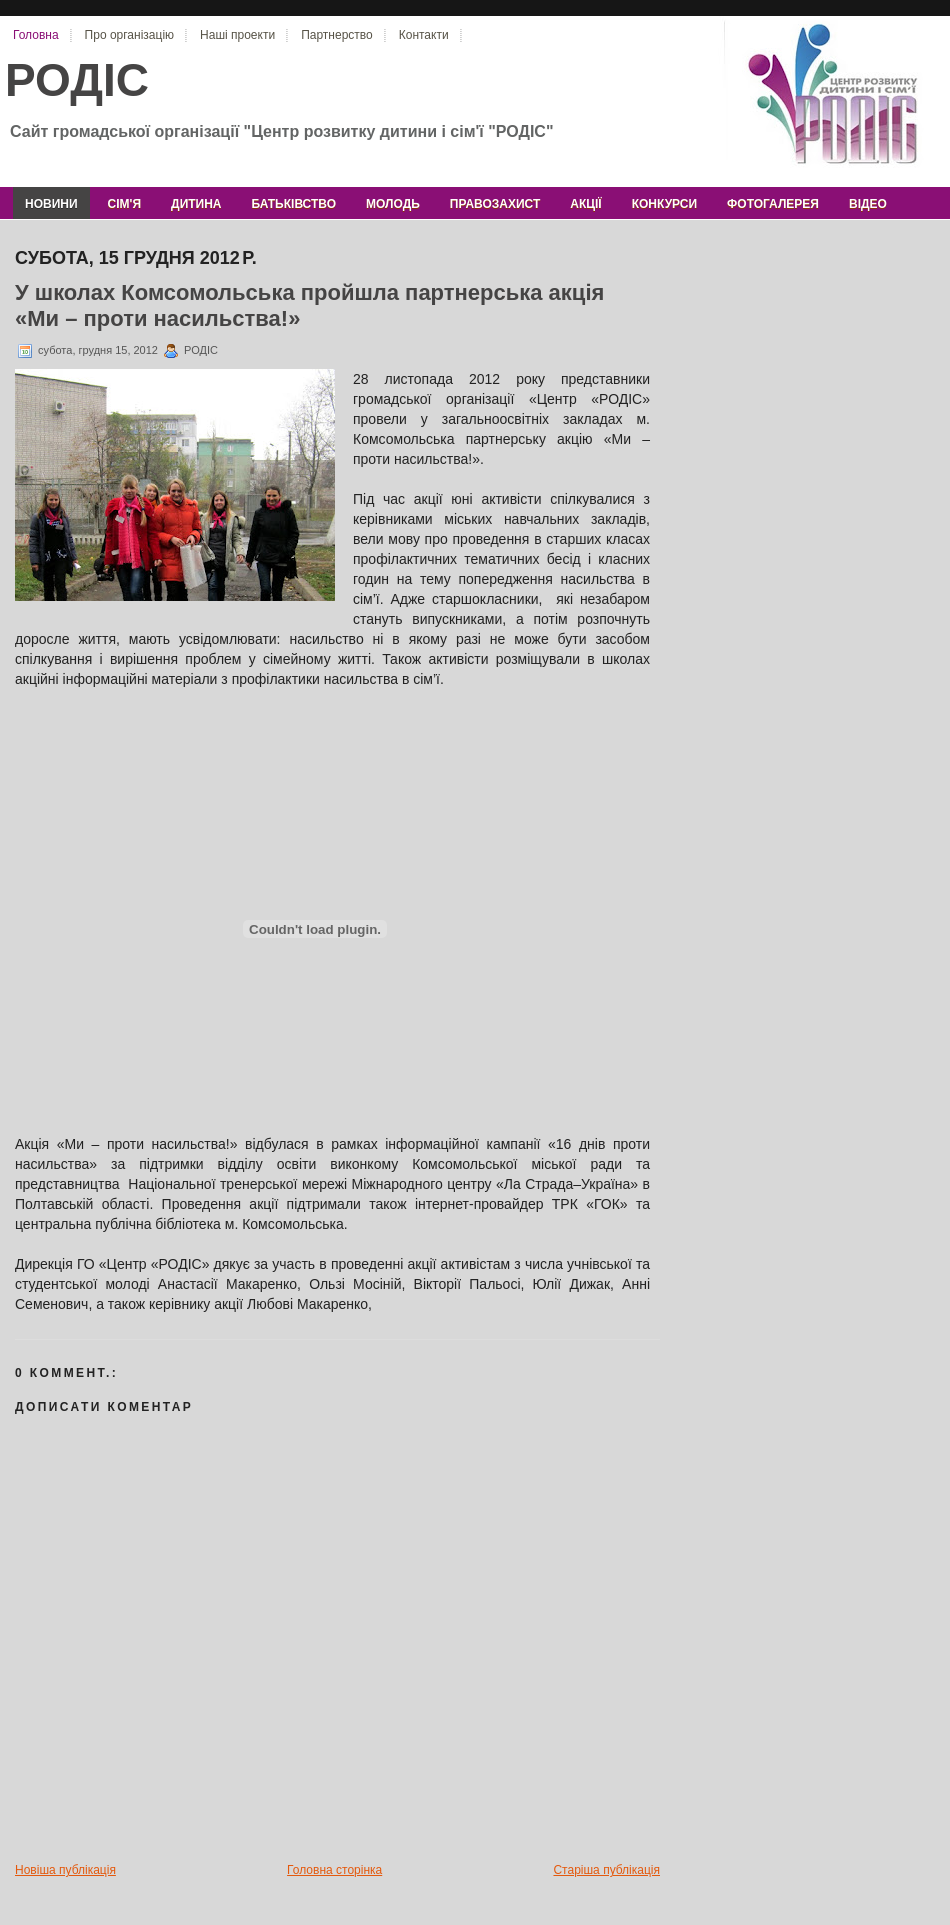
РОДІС (77, 80)
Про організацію (129, 35)
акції (585, 204)
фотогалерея (773, 204)
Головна (36, 35)
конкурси (664, 204)
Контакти (424, 35)
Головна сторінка (334, 1870)
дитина (196, 204)
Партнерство (337, 35)
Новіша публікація (65, 1870)
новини (51, 204)
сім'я (124, 204)
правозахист (495, 204)
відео (868, 204)
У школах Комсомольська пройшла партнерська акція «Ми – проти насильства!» (309, 305)
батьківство (294, 204)
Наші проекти (237, 35)
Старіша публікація (606, 1870)
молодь (393, 204)
